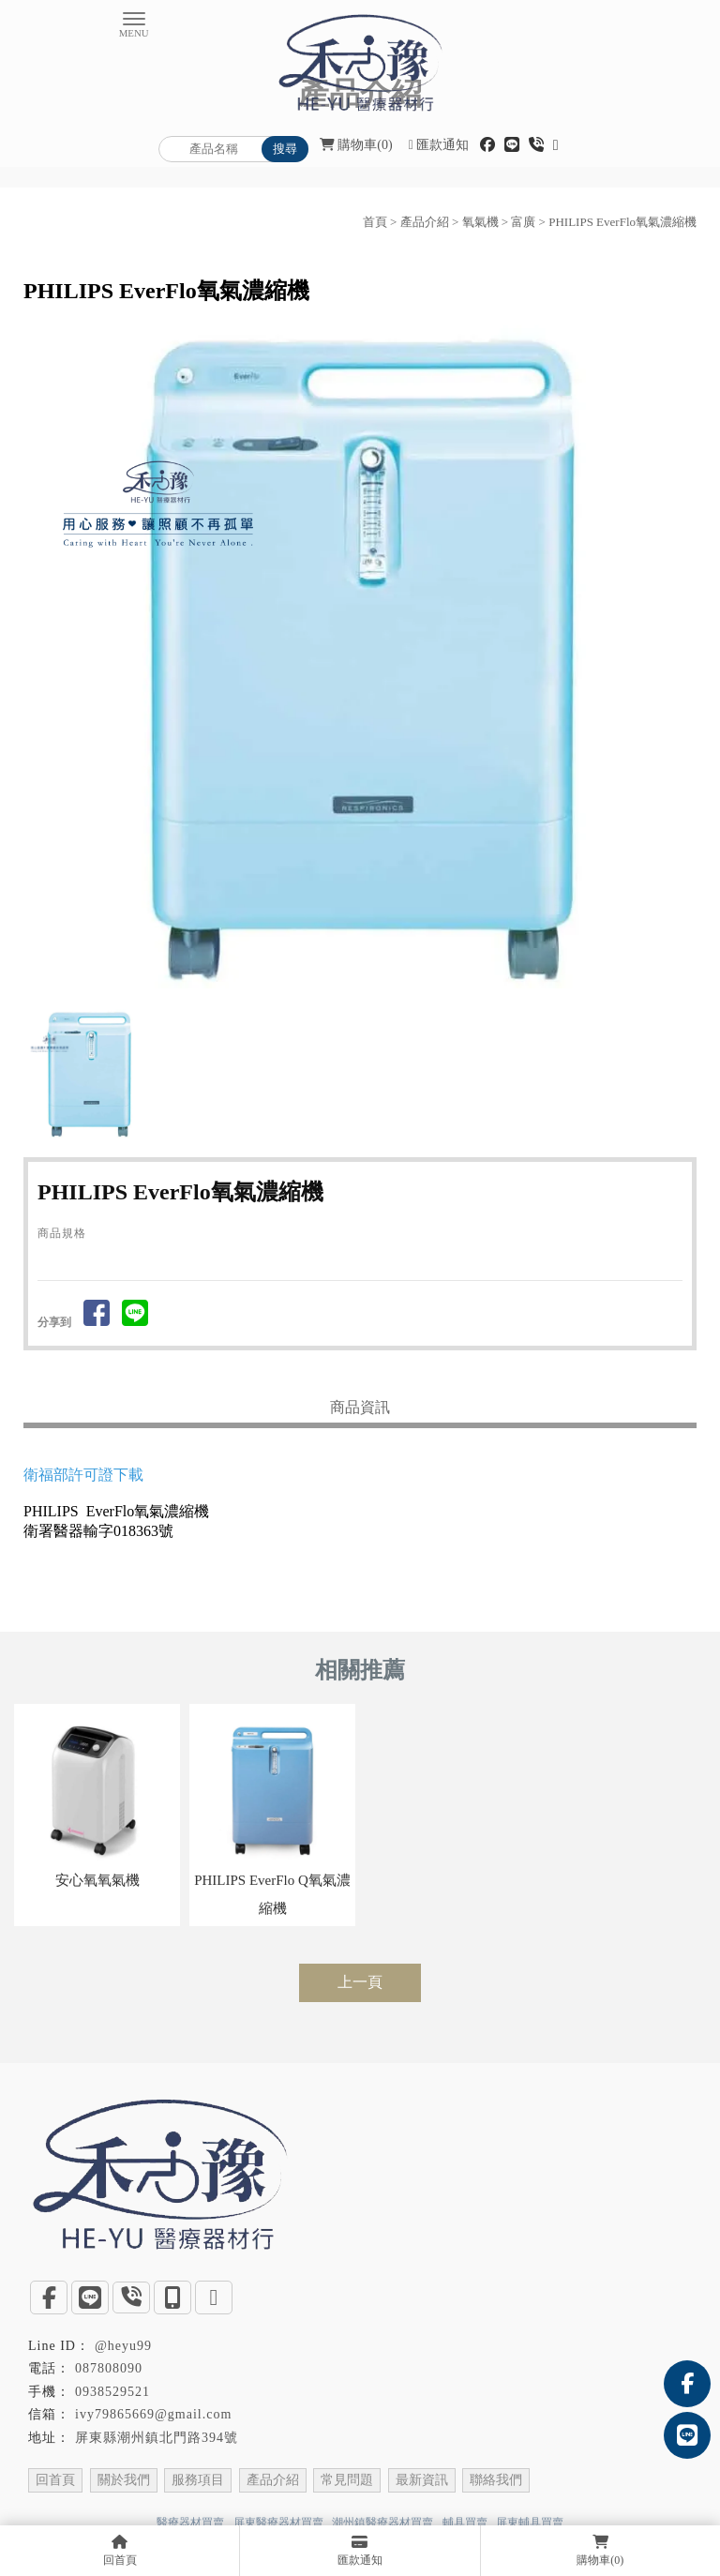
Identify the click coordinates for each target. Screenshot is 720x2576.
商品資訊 (360, 1407)
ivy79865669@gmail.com (153, 2414)
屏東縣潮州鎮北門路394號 (156, 2438)
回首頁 (55, 2480)
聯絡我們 (496, 2480)
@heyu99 (123, 2346)
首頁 (375, 222)
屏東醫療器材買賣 (278, 2522)
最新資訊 (422, 2480)
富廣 (523, 222)
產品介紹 (424, 222)
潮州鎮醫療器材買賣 (382, 2522)
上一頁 (360, 1982)
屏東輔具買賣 (529, 2522)
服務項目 (198, 2480)
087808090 (108, 2368)
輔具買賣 (465, 2522)
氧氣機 (480, 222)
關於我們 (124, 2480)
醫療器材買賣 (190, 2522)
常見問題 (347, 2480)
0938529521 (112, 2392)
